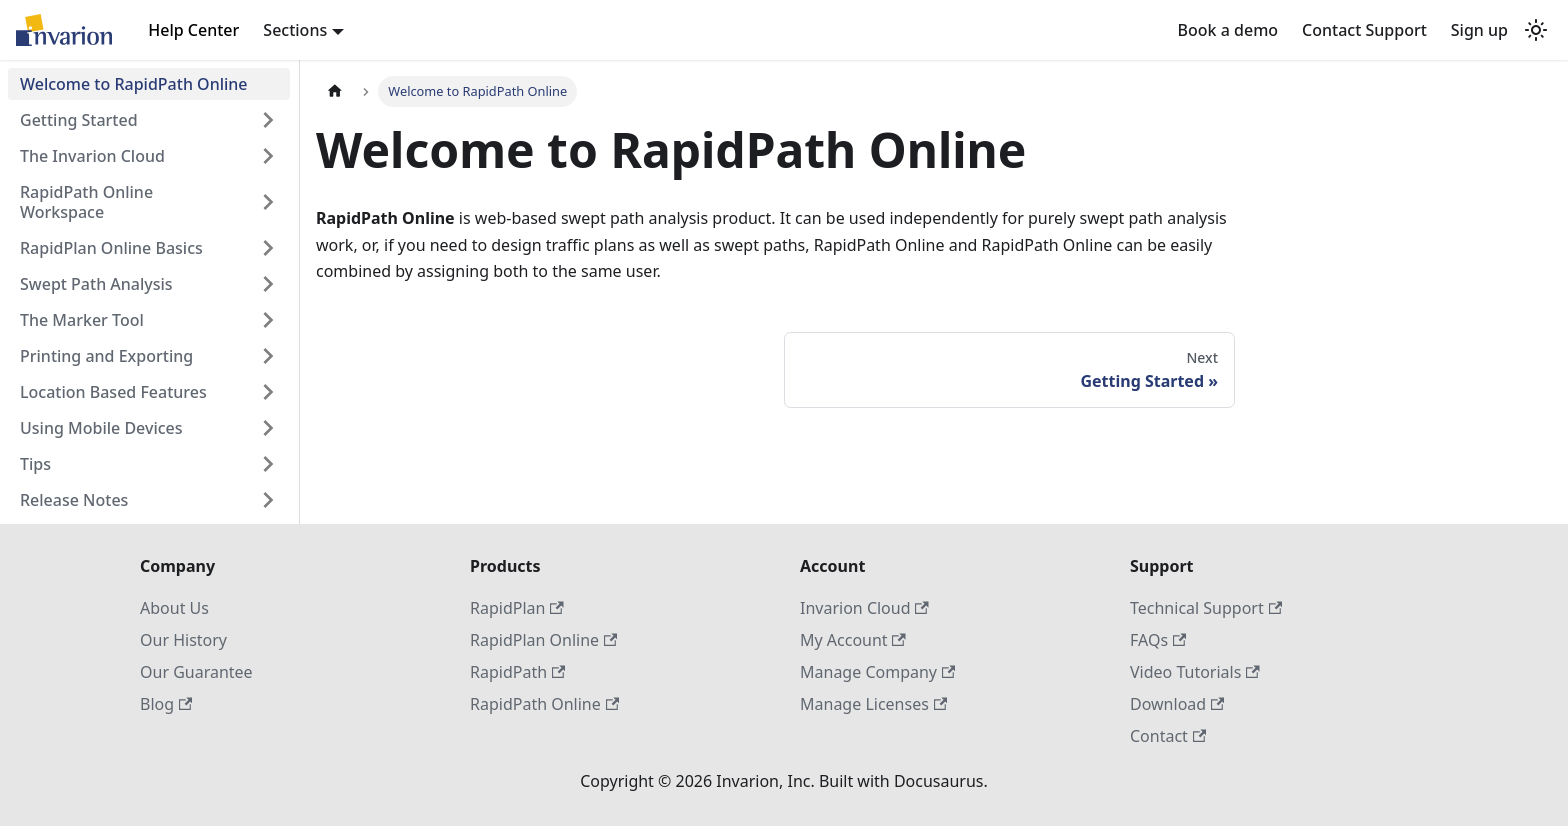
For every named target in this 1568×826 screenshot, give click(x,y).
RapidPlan (517, 608)
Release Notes (74, 500)
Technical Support (1206, 608)
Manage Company (877, 672)
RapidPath (517, 672)
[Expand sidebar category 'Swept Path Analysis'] (268, 284)
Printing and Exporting (106, 356)
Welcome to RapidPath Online (134, 84)
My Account (853, 640)
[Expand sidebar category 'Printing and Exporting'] (268, 356)
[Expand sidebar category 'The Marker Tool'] (268, 320)
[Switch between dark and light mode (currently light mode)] (1536, 30)
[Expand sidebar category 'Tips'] (268, 464)
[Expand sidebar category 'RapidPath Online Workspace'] (268, 202)
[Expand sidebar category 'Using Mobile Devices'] (268, 428)
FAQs (1158, 640)
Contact (1168, 736)
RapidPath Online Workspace (86, 202)
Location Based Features (113, 392)
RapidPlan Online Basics (111, 248)
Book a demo (1228, 30)
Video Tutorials (1195, 672)
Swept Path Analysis (96, 284)
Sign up (1479, 30)
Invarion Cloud (864, 608)
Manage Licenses (873, 704)
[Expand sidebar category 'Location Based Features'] (268, 392)
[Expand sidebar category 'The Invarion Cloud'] (268, 156)
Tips (35, 464)
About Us (174, 608)
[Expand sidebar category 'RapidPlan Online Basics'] (268, 248)
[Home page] (335, 91)
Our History (183, 640)
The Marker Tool (82, 320)
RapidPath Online (544, 704)
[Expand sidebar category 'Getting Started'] (268, 120)
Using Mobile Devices (101, 428)
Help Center (193, 30)
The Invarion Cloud (92, 156)
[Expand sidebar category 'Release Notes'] (268, 500)
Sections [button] (295, 30)
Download (1177, 704)
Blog (166, 704)
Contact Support (1364, 30)
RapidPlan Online (543, 640)
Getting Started (79, 120)
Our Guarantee (196, 672)
